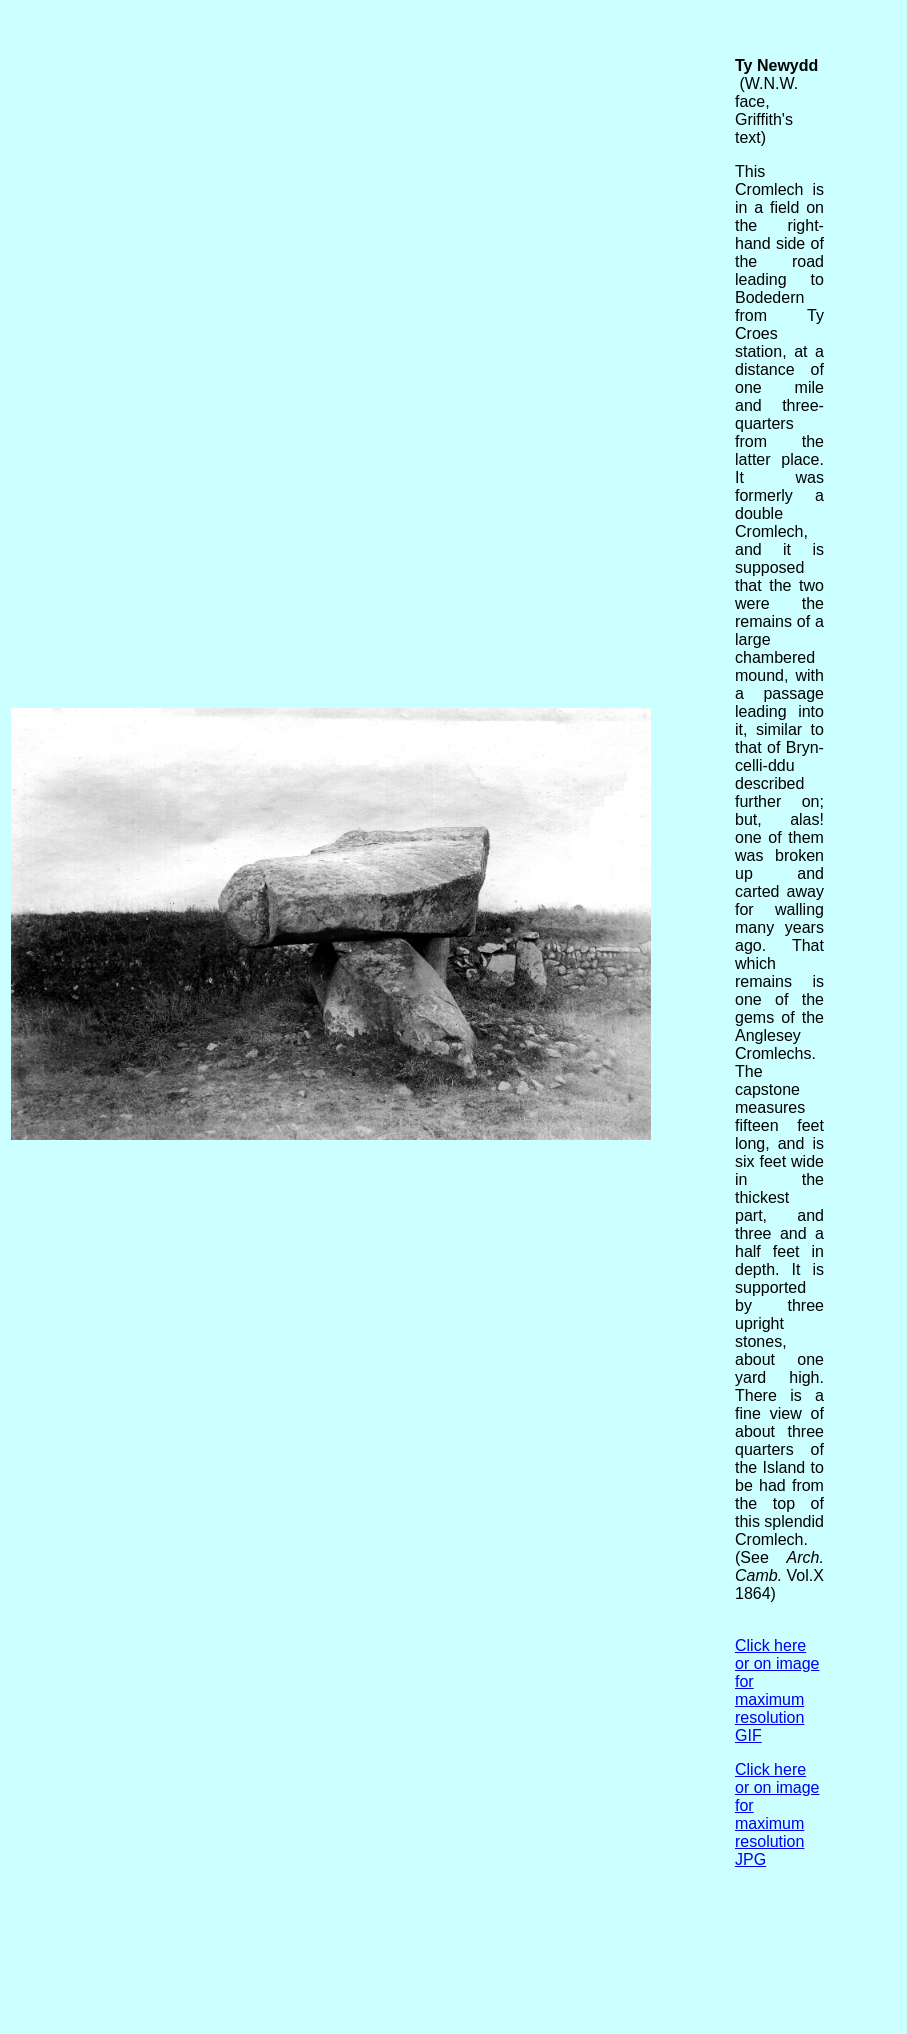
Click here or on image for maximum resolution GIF (777, 1690)
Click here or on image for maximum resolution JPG (777, 1814)
